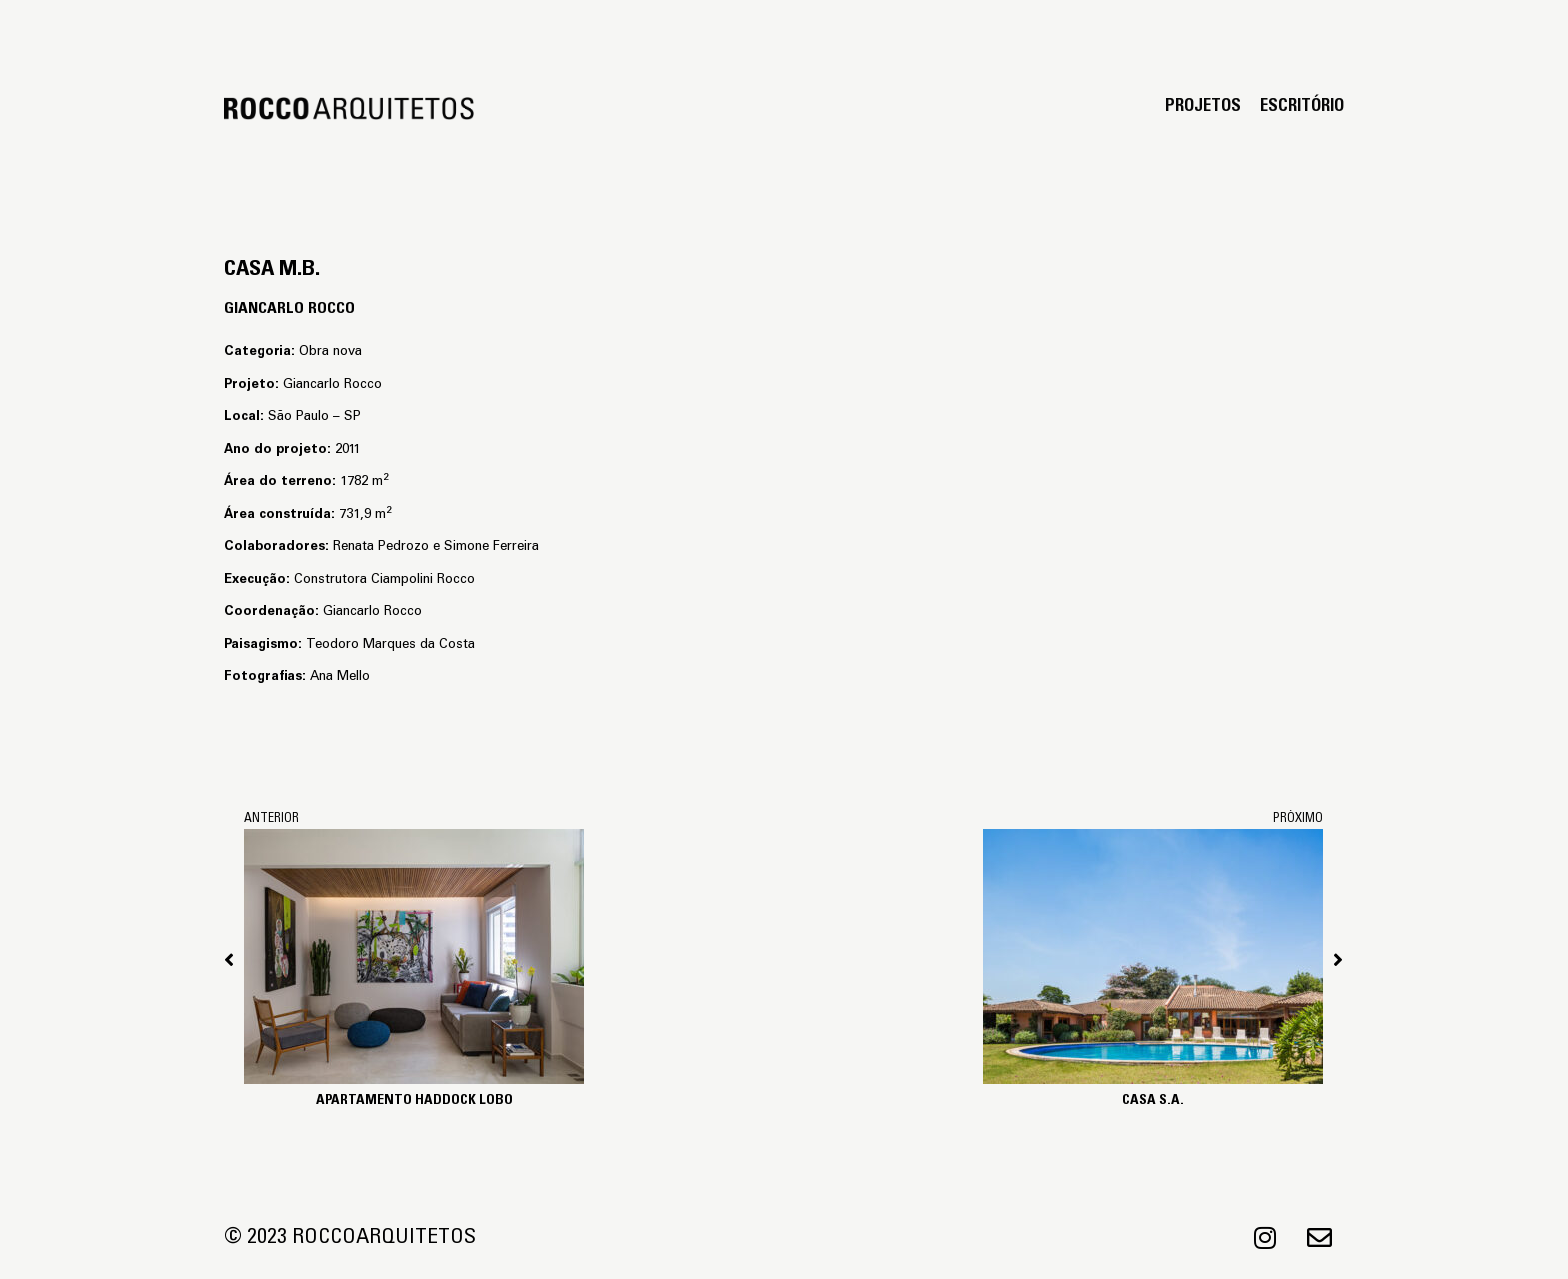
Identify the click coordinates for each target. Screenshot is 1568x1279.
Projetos (1203, 107)
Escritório (1302, 107)
